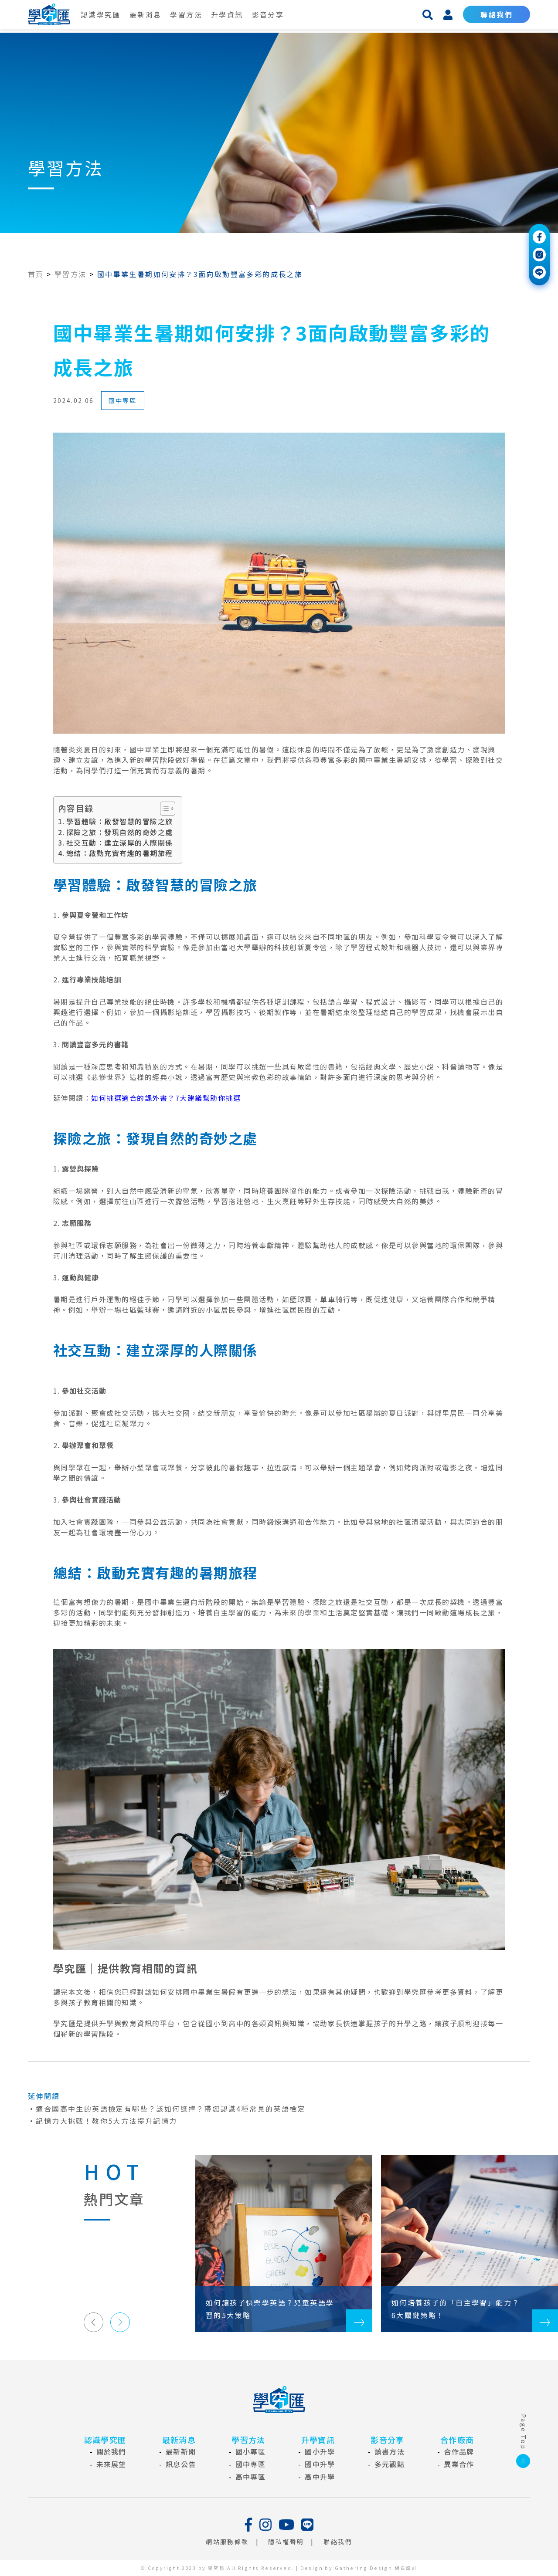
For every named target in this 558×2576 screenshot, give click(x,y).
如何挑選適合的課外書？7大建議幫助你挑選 (166, 1098)
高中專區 (250, 2476)
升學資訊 (227, 14)
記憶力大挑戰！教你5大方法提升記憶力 (106, 2121)
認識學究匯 (101, 14)
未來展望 (111, 2464)
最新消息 (145, 14)
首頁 (36, 274)
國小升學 (320, 2451)
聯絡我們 (496, 14)
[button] (93, 2322)
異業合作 (459, 2464)
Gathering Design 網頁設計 (376, 2567)
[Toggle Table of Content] (163, 808)
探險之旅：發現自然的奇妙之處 (119, 832)
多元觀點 (389, 2464)
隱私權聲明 (286, 2541)
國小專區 (250, 2451)
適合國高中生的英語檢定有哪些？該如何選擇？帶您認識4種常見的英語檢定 (171, 2108)
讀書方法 (389, 2451)
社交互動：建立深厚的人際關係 (119, 842)
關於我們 (111, 2451)
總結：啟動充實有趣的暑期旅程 (119, 853)
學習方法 (186, 14)
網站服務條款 (227, 2541)
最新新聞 (181, 2451)
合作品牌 (459, 2451)
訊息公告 (181, 2464)
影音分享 (268, 14)
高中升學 (320, 2476)
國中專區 (123, 400)
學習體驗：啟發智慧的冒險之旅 (119, 821)
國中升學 (320, 2464)
